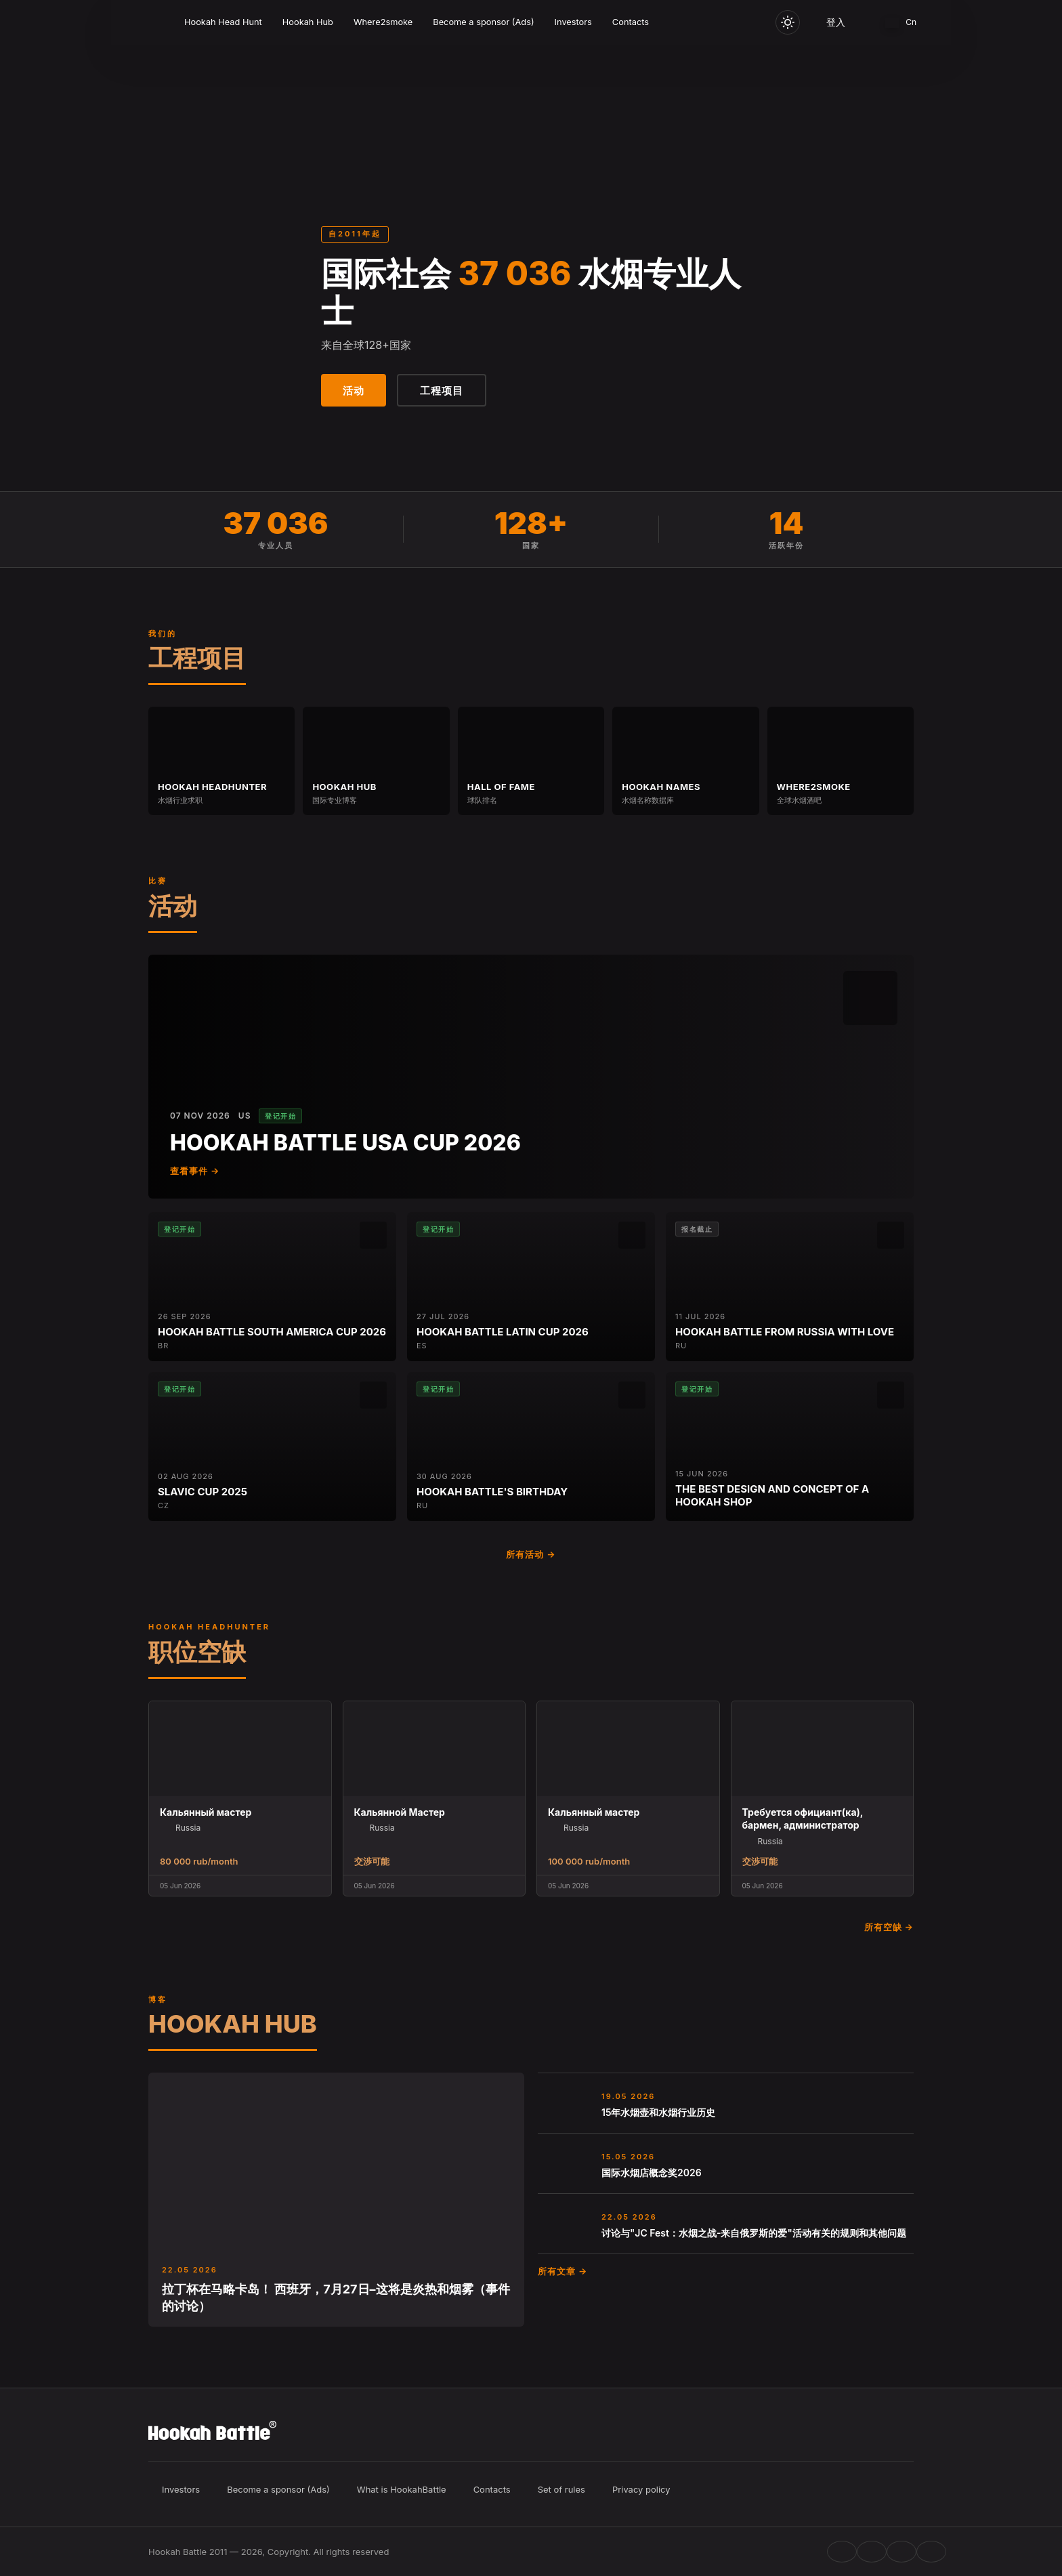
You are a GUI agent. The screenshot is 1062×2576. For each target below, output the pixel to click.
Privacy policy (641, 2489)
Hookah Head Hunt (223, 22)
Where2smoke (383, 22)
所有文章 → (562, 2271)
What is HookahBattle (401, 2489)
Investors (573, 22)
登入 (835, 22)
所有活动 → (530, 1554)
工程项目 (441, 390)
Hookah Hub (307, 22)
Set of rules (561, 2489)
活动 (353, 390)
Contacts (630, 22)
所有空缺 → (889, 1926)
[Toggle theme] (788, 22)
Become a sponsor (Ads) (483, 22)
